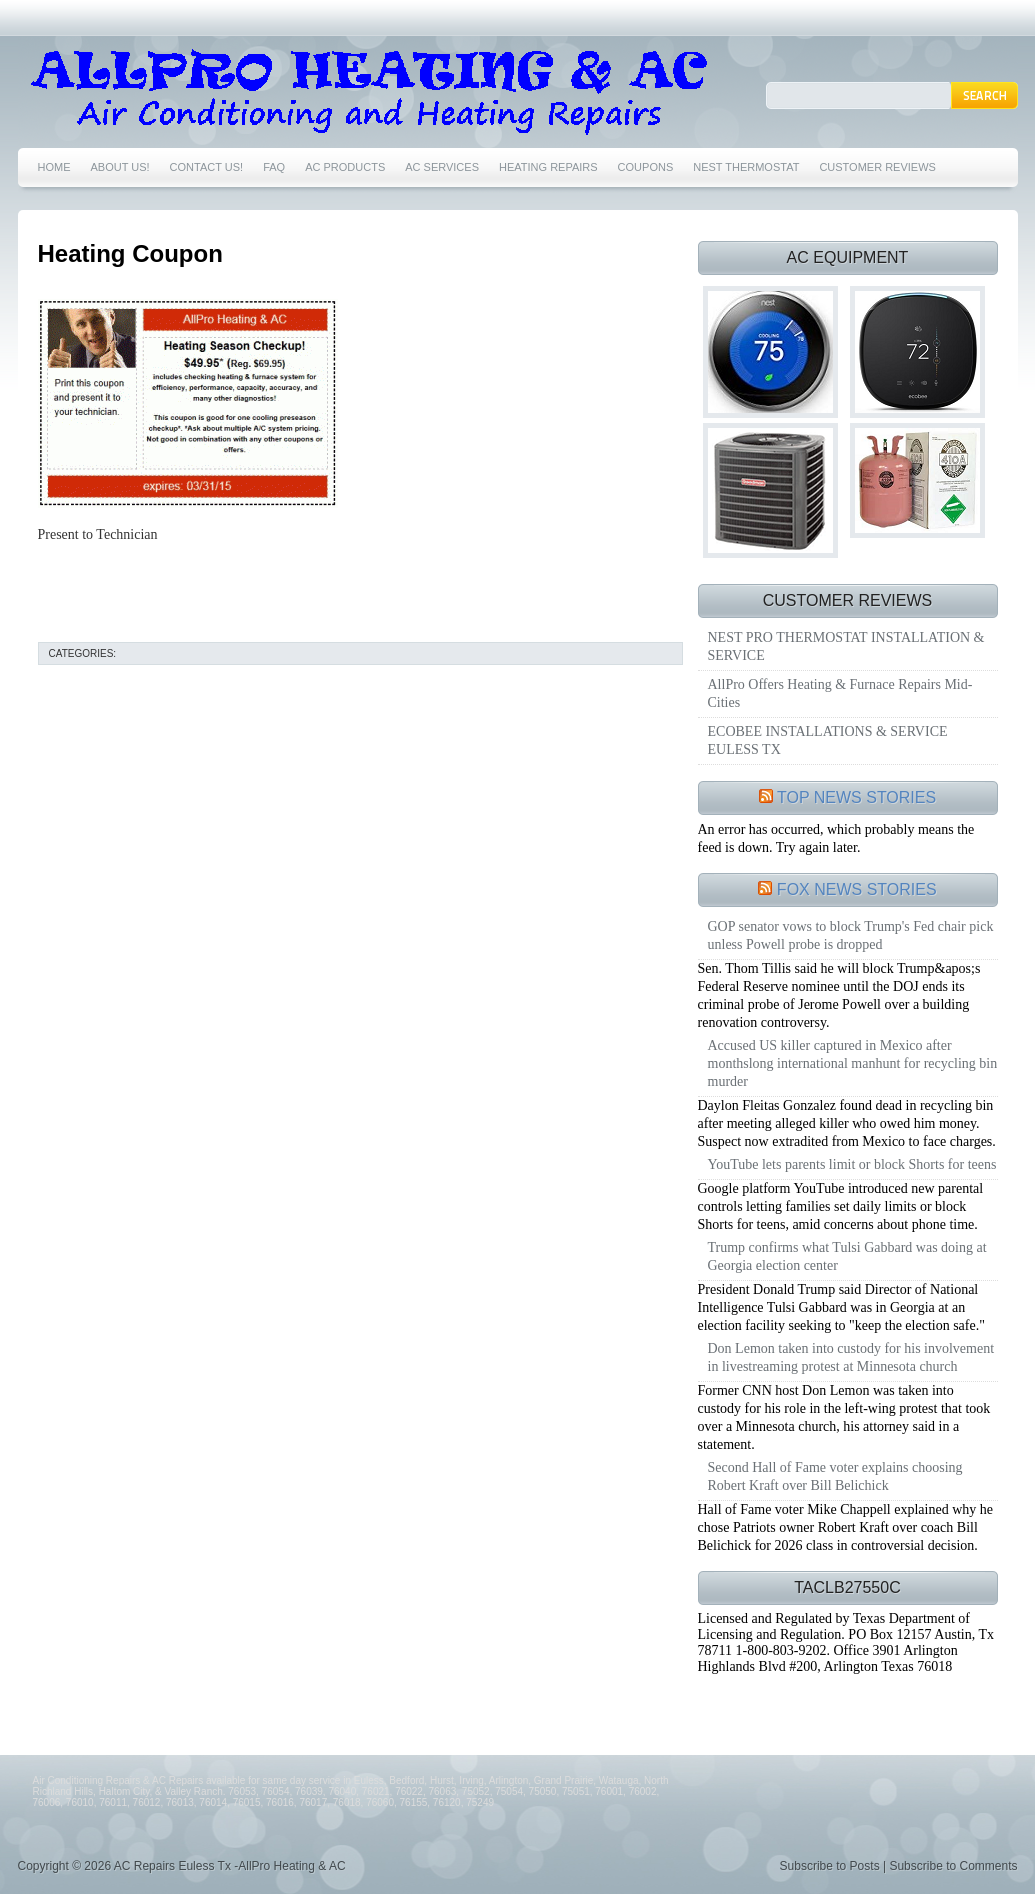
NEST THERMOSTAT (746, 167)
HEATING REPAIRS (548, 167)
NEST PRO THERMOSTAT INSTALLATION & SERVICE (846, 646)
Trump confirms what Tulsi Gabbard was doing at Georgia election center (847, 1256)
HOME (54, 167)
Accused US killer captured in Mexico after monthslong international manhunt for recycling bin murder (853, 1063)
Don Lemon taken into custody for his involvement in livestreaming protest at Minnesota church (851, 1357)
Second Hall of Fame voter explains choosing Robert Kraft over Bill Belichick (835, 1476)
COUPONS (646, 167)
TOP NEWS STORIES (856, 797)
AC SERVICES (442, 167)
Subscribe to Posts (830, 1866)
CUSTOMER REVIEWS (877, 167)
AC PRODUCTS (345, 167)
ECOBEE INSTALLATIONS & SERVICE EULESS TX (828, 740)
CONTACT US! (207, 167)
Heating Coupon (130, 253)
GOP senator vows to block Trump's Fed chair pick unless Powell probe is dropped (851, 935)
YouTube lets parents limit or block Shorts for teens (852, 1164)
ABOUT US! (120, 167)
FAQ (274, 167)
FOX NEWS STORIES (857, 889)
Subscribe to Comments (953, 1866)
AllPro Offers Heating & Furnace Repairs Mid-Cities (840, 693)
